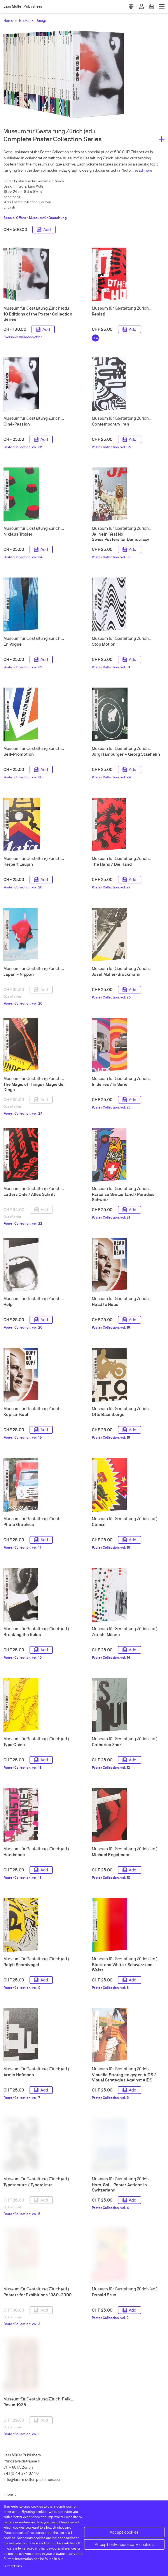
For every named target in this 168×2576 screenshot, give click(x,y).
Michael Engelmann (111, 1854)
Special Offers (15, 218)
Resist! (98, 314)
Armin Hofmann (19, 2074)
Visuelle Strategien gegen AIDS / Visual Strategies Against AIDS (124, 2077)
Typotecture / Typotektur (28, 2184)
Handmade (14, 1854)
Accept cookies (124, 2532)
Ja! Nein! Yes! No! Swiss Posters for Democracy (120, 537)
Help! (9, 1304)
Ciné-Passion (17, 424)
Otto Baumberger (109, 1414)
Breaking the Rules (22, 1634)
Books (24, 20)
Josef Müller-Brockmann (116, 974)
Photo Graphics (19, 1524)
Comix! (98, 1524)
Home (8, 20)
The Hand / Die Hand (112, 864)
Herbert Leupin (18, 864)
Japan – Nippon (19, 974)
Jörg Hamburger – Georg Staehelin (126, 754)
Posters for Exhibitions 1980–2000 (38, 2294)
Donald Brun (104, 2294)
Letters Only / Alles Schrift (29, 1194)
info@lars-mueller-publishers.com (33, 2479)
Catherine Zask (107, 1744)
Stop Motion (104, 644)
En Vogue (13, 644)
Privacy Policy (13, 2566)
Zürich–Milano (106, 1634)
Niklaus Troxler (18, 534)
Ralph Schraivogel (21, 1964)
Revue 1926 (15, 2404)
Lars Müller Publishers (23, 6)
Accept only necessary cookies (124, 2544)
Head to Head (105, 1304)
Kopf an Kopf (16, 1414)
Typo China (14, 1744)
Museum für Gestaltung (48, 218)
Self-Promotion (19, 754)
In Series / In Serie (110, 1084)
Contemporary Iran (110, 424)
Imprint (10, 2494)
